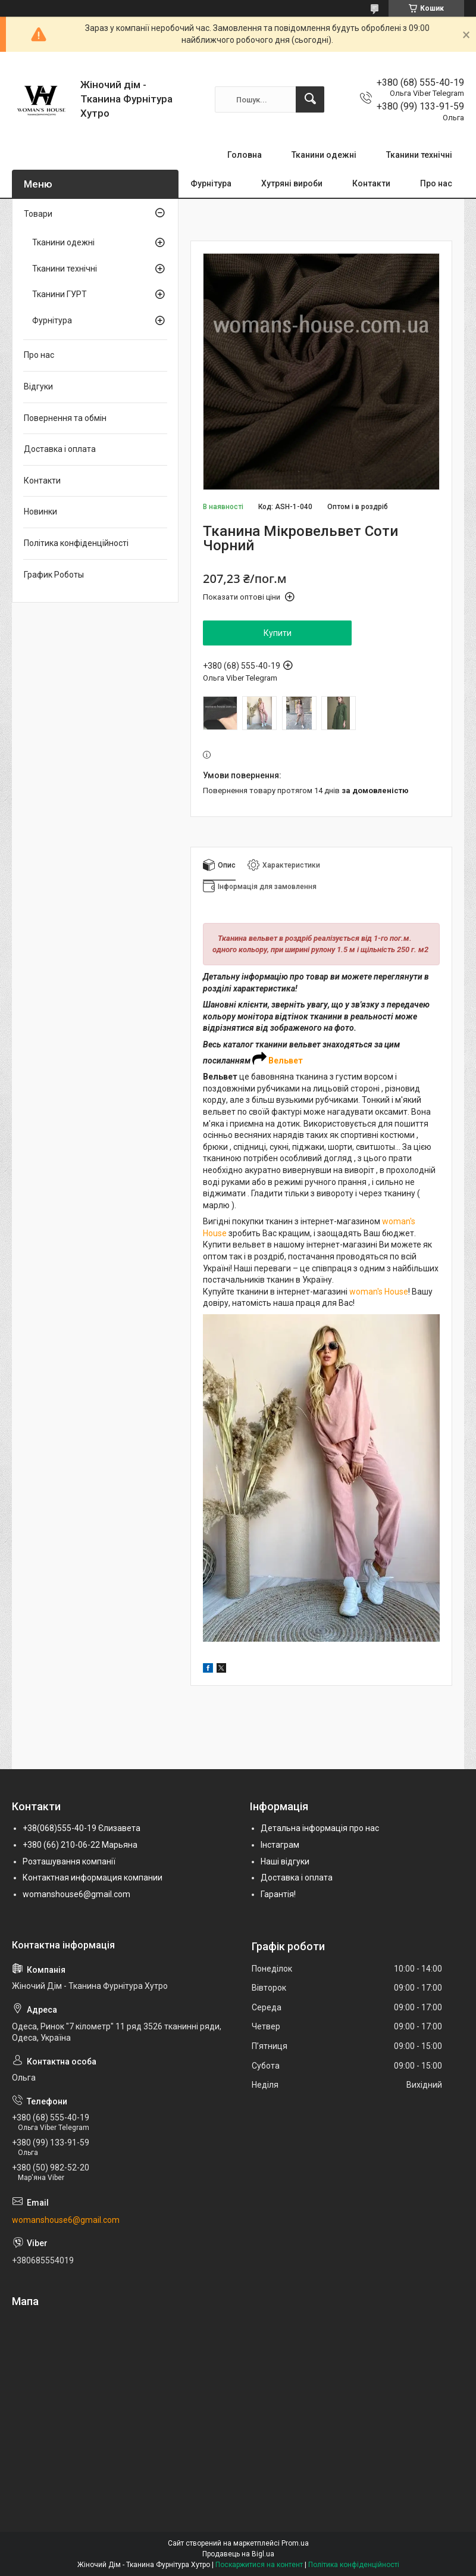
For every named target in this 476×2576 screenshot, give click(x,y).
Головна (244, 155)
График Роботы (54, 574)
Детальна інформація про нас (320, 1828)
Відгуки (38, 386)
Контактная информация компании (92, 1877)
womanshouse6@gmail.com (76, 1894)
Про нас (436, 183)
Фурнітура (210, 183)
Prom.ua (295, 2543)
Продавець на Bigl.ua (238, 2554)
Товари (38, 214)
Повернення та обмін (65, 418)
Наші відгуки (285, 1861)
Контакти (371, 183)
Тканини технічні (419, 155)
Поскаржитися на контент (259, 2565)
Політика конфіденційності (76, 543)
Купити (278, 633)
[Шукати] (310, 99)
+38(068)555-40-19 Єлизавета (81, 1828)
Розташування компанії (69, 1861)
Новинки (40, 511)
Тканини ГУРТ (59, 294)
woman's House (378, 1291)
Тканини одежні (324, 155)
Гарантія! (278, 1894)
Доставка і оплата (60, 449)
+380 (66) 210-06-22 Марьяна (80, 1845)
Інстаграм (280, 1845)
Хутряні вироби (291, 183)
